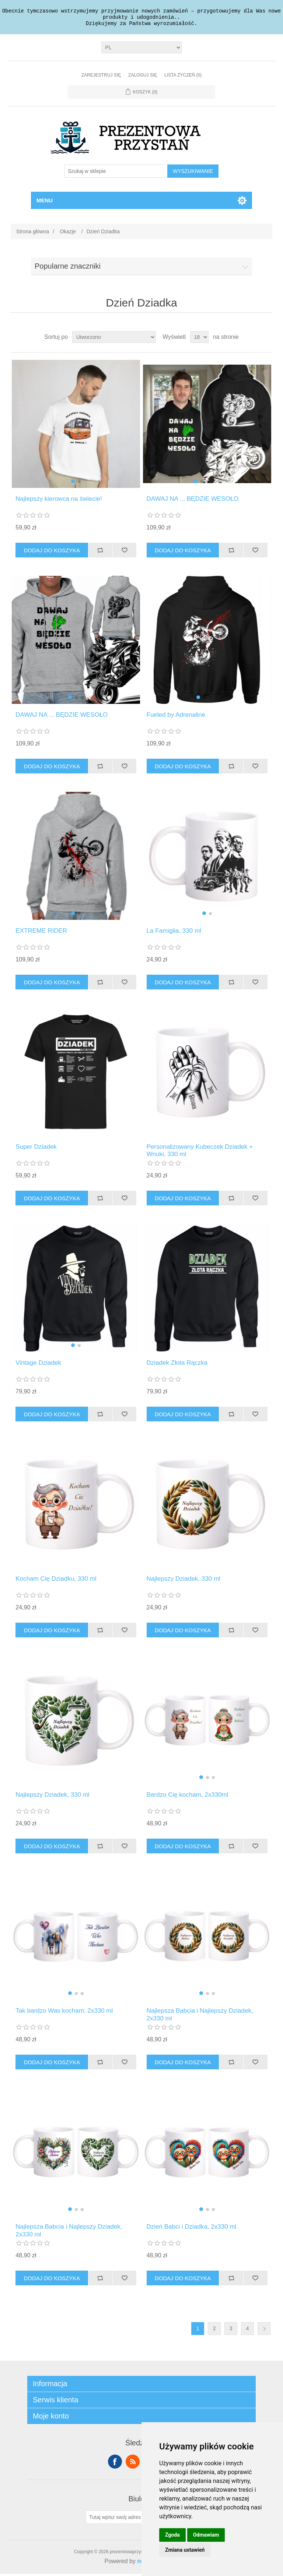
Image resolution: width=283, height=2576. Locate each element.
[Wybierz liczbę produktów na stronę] (199, 339)
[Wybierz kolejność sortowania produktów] (114, 339)
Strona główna (32, 234)
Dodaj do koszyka (52, 552)
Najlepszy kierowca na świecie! (58, 500)
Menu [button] (44, 202)
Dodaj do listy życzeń (124, 552)
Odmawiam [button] (206, 2535)
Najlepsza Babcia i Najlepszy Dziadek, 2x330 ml (200, 2016)
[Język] (141, 50)
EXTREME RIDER (41, 932)
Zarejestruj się (101, 77)
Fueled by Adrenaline (176, 716)
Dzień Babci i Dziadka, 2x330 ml (192, 2228)
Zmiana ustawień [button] (185, 2550)
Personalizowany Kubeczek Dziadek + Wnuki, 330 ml (200, 1152)
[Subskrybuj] (119, 2519)
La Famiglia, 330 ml (174, 932)
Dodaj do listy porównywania (100, 552)
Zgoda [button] (172, 2535)
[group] (76, 426)
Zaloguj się (142, 77)
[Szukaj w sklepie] (116, 173)
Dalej (264, 2330)
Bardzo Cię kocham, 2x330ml (187, 1796)
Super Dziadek (36, 1148)
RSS (133, 2464)
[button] (73, 483)
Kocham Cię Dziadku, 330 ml (55, 1580)
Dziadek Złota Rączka (177, 1364)
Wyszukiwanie (193, 173)
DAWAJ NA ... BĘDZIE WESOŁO (193, 500)
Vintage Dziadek (38, 1364)
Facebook (115, 2464)
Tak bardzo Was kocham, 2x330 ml (64, 2012)
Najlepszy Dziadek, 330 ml (183, 1580)
